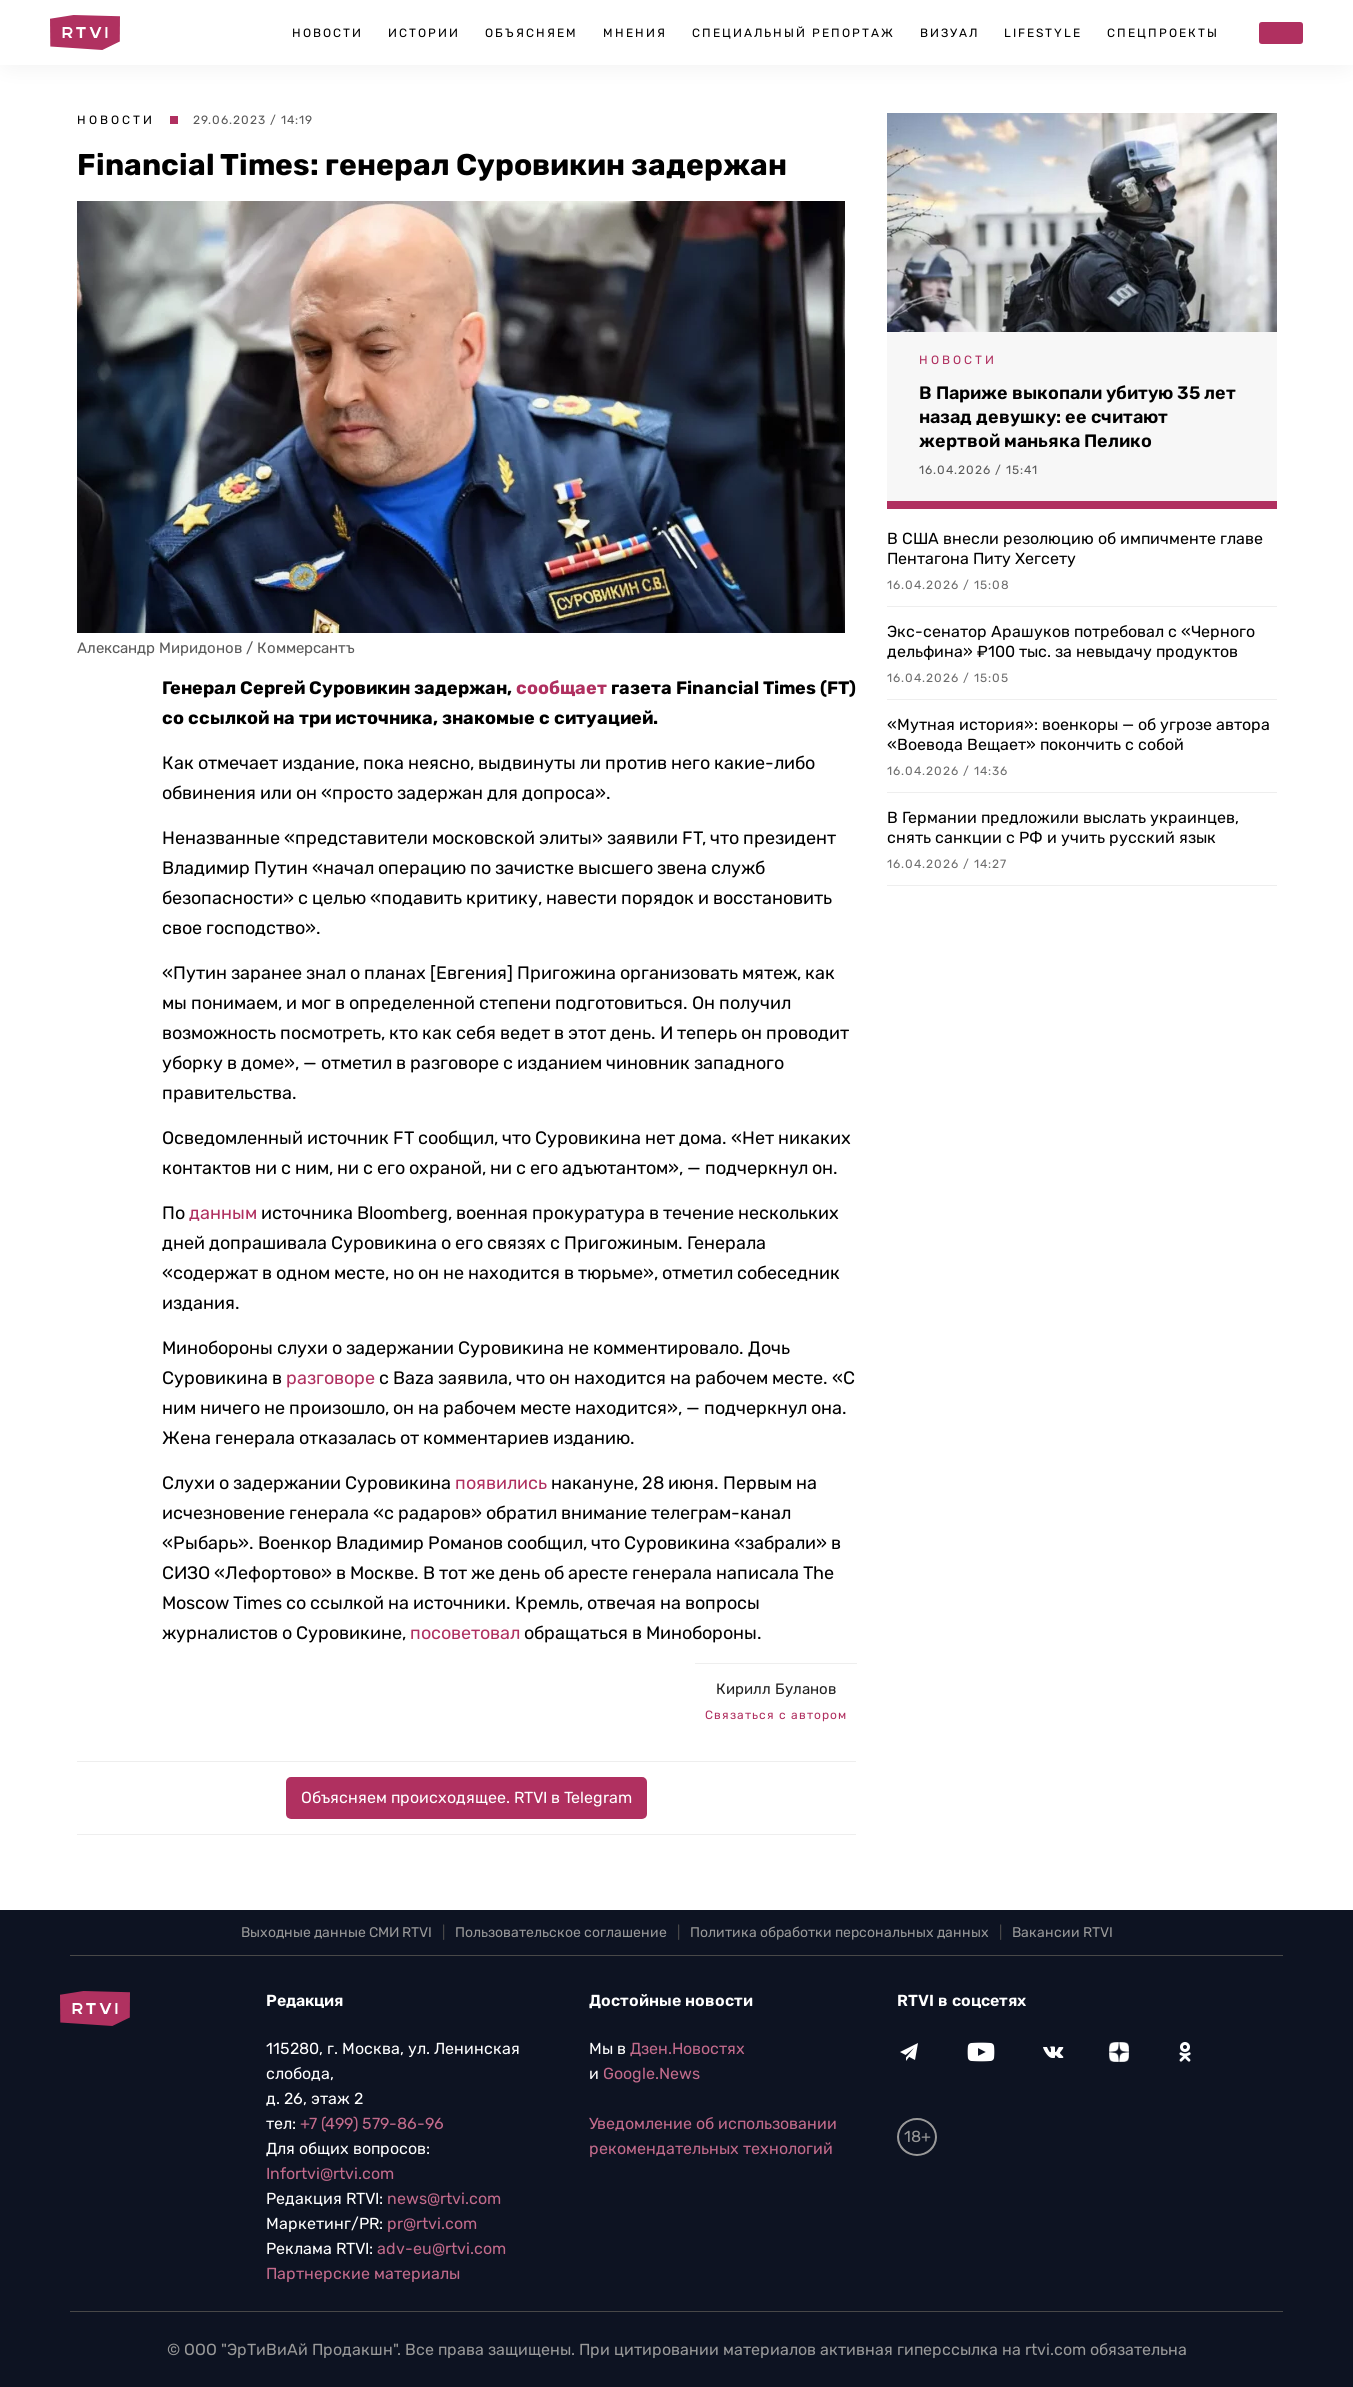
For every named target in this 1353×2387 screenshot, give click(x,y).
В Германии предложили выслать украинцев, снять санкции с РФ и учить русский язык (1063, 827)
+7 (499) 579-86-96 (372, 2123)
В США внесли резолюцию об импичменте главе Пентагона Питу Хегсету (1075, 548)
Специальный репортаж (793, 33)
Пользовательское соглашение (561, 1932)
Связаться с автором (776, 1715)
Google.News (651, 2073)
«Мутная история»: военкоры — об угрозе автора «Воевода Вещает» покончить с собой (1078, 734)
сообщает (561, 688)
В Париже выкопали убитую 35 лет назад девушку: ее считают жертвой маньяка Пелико (1077, 417)
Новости (327, 33)
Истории (424, 33)
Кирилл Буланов (776, 1689)
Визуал (949, 33)
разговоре (330, 1378)
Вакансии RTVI (1062, 1932)
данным (223, 1213)
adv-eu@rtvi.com (441, 2248)
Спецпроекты (1163, 33)
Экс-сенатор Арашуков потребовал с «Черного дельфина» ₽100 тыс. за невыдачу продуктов (1071, 641)
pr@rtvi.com (432, 2223)
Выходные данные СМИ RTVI (336, 1932)
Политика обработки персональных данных (839, 1932)
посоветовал (465, 1633)
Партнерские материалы (363, 2273)
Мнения (635, 33)
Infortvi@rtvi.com (330, 2173)
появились (501, 1483)
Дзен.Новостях (687, 2048)
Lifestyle (1043, 33)
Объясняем (531, 33)
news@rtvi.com (444, 2198)
